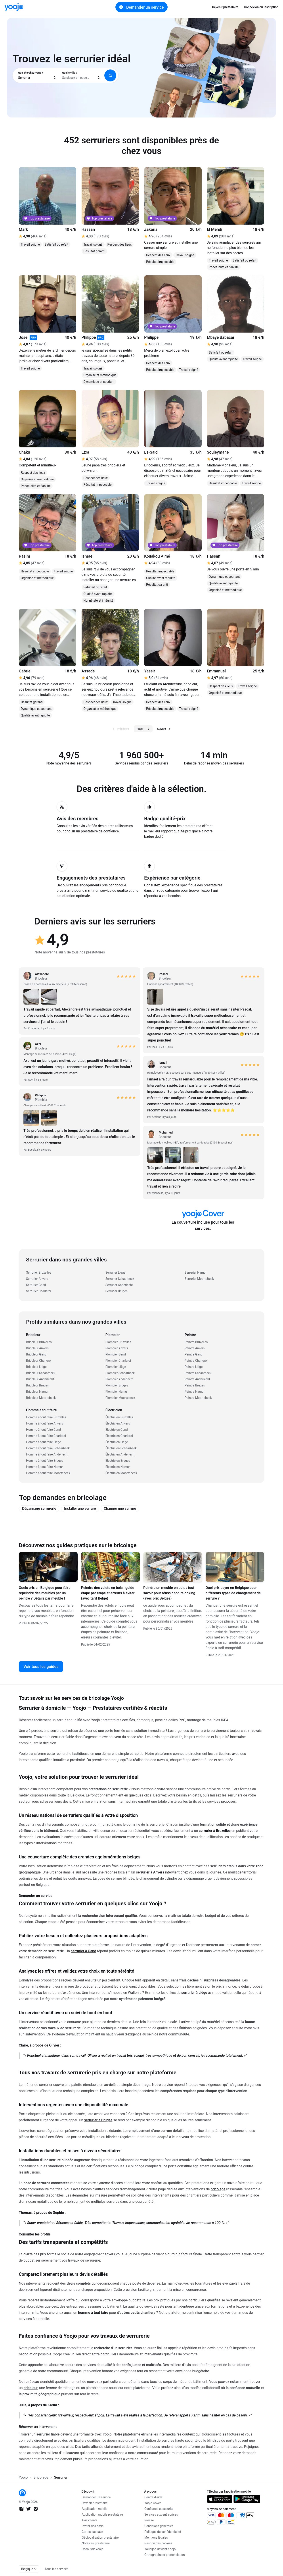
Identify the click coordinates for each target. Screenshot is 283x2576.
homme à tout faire (93, 2312)
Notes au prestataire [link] (96, 2543)
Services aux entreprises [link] (161, 2514)
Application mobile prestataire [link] (102, 2514)
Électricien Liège (116, 1442)
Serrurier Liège (115, 1272)
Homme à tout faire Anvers (44, 1423)
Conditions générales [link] (158, 2526)
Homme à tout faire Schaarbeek (48, 1448)
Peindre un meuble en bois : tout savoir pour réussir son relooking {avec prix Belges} (169, 1593)
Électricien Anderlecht (120, 1454)
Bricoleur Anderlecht (40, 1379)
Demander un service (141, 7)
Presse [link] (149, 2520)
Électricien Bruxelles (119, 1417)
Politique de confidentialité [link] (162, 2532)
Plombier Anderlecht (119, 1379)
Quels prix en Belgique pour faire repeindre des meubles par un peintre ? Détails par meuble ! (45, 1593)
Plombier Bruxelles (118, 1342)
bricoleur (31, 2388)
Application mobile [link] (94, 2509)
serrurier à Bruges (98, 2120)
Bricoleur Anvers (37, 1348)
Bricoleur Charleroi (39, 1360)
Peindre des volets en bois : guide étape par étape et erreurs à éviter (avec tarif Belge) (108, 1593)
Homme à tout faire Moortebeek (48, 1473)
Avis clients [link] (90, 2520)
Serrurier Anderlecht (119, 1285)
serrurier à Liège (194, 1993)
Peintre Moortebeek (198, 1398)
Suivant (164, 729)
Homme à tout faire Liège (43, 1442)
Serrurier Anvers (37, 1278)
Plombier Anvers (116, 1348)
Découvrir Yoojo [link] (92, 2549)
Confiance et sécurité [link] (158, 2509)
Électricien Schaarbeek (121, 1448)
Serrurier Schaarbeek (119, 1278)
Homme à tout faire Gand (43, 1429)
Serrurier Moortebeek (199, 1278)
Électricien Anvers (117, 1423)
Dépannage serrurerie (39, 1508)
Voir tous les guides (40, 1666)
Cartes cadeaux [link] (92, 2532)
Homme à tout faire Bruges (44, 1460)
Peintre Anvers (195, 1348)
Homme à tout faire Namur (44, 1467)
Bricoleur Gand (36, 1354)
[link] (13, 7)
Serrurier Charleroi (38, 1291)
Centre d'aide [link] (153, 2497)
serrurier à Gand (83, 1951)
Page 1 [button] (143, 729)
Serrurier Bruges (116, 1291)
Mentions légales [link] (156, 2537)
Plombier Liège (115, 1367)
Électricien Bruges (117, 1460)
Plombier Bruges (116, 1385)
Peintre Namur (195, 1391)
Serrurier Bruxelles (38, 1272)
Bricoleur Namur (37, 1391)
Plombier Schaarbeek (120, 1373)
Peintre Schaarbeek (198, 1373)
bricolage (218, 2189)
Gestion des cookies (158, 2543)
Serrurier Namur (196, 1272)
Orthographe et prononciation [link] (164, 2555)
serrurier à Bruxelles (215, 1831)
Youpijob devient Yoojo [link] (160, 2549)
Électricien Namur (117, 1467)
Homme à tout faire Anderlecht (47, 1454)
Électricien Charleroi (119, 1436)
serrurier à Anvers (150, 1872)
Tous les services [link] (56, 2569)
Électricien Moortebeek (121, 1473)
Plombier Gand (115, 1354)
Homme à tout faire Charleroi (46, 1436)
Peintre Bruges (195, 1385)
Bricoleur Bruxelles (39, 1342)
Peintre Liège (194, 1367)
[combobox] (37, 75)
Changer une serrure (120, 1508)
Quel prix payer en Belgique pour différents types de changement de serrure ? (233, 1593)
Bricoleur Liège (36, 1367)
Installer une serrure (80, 1508)
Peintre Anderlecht (197, 1379)
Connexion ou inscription (261, 7)
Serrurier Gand (36, 1285)
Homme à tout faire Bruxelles (46, 1417)
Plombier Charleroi (118, 1360)
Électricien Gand (116, 1429)
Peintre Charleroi (196, 1360)
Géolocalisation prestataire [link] (100, 2537)
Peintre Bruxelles (196, 1342)
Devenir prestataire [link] (225, 7)
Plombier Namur (116, 1391)
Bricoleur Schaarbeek (40, 1373)
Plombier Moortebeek (120, 1398)
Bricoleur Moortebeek (41, 1398)
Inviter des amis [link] (93, 2526)
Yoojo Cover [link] (152, 2503)
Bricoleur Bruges (37, 1385)
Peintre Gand (193, 1354)
